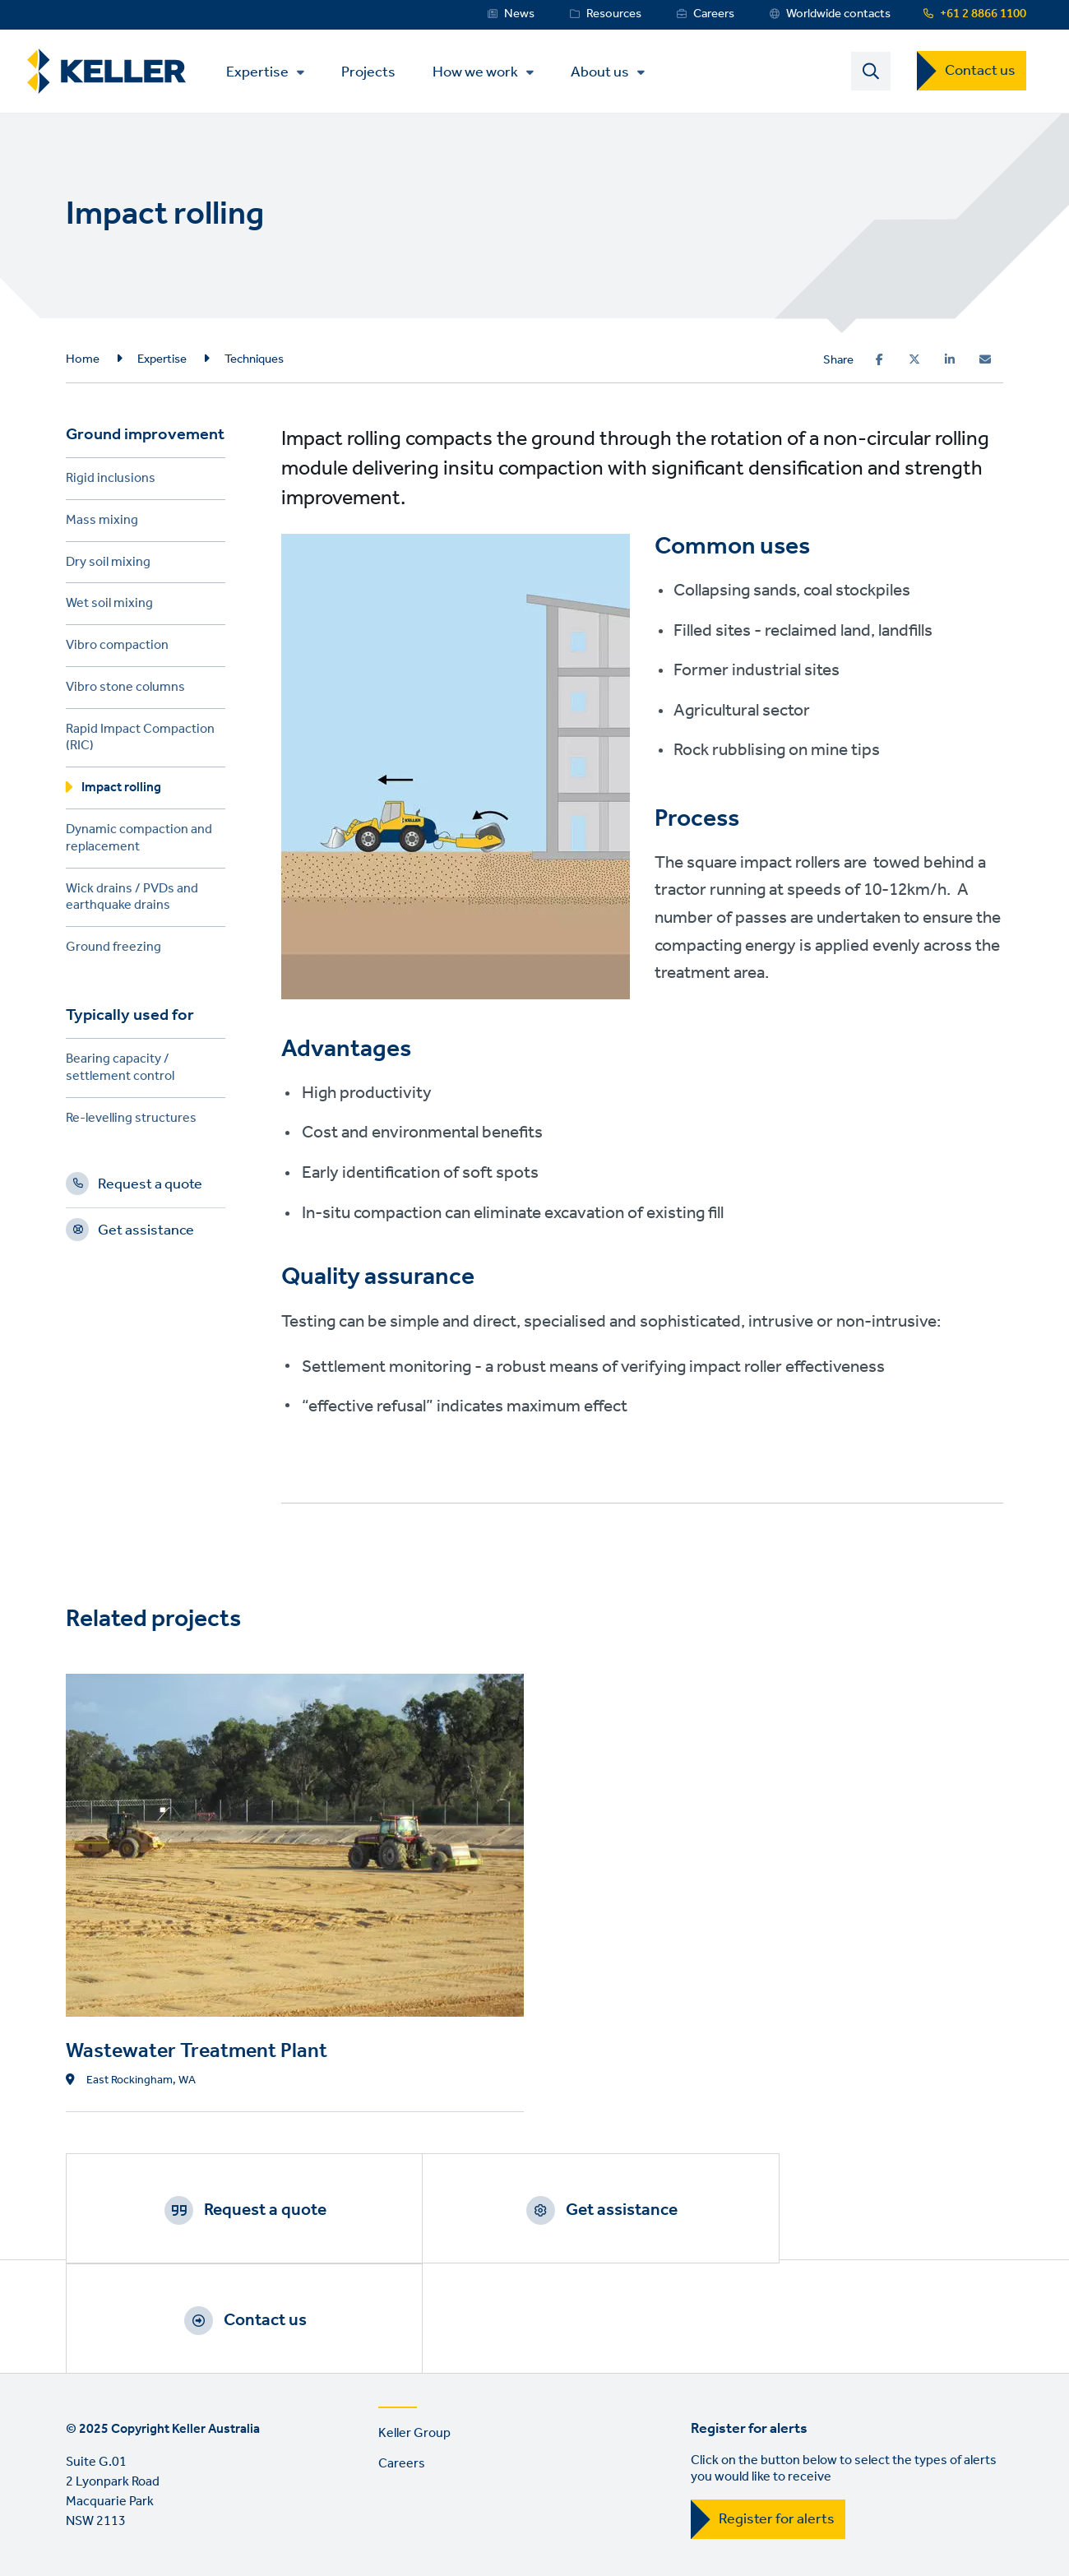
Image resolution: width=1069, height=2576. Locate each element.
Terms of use (103, 2487)
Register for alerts (777, 2415)
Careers (713, 13)
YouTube (129, 2555)
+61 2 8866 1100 (983, 13)
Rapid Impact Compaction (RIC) (140, 742)
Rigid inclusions (110, 482)
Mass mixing (102, 524)
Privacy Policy (205, 2487)
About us (605, 73)
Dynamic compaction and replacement (139, 842)
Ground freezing (113, 951)
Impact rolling (121, 791)
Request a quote (150, 1188)
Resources (613, 13)
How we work (481, 73)
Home (82, 360)
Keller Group (414, 2329)
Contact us (980, 72)
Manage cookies (318, 2487)
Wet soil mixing (109, 607)
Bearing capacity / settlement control (120, 1072)
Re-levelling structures (131, 1122)
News (519, 13)
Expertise (263, 73)
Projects (374, 72)
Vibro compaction (117, 649)
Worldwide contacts (838, 13)
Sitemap (416, 2487)
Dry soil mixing (108, 565)
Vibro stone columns (125, 691)
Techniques (254, 360)
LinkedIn (82, 2555)
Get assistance (146, 1234)
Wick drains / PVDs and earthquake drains (132, 901)
